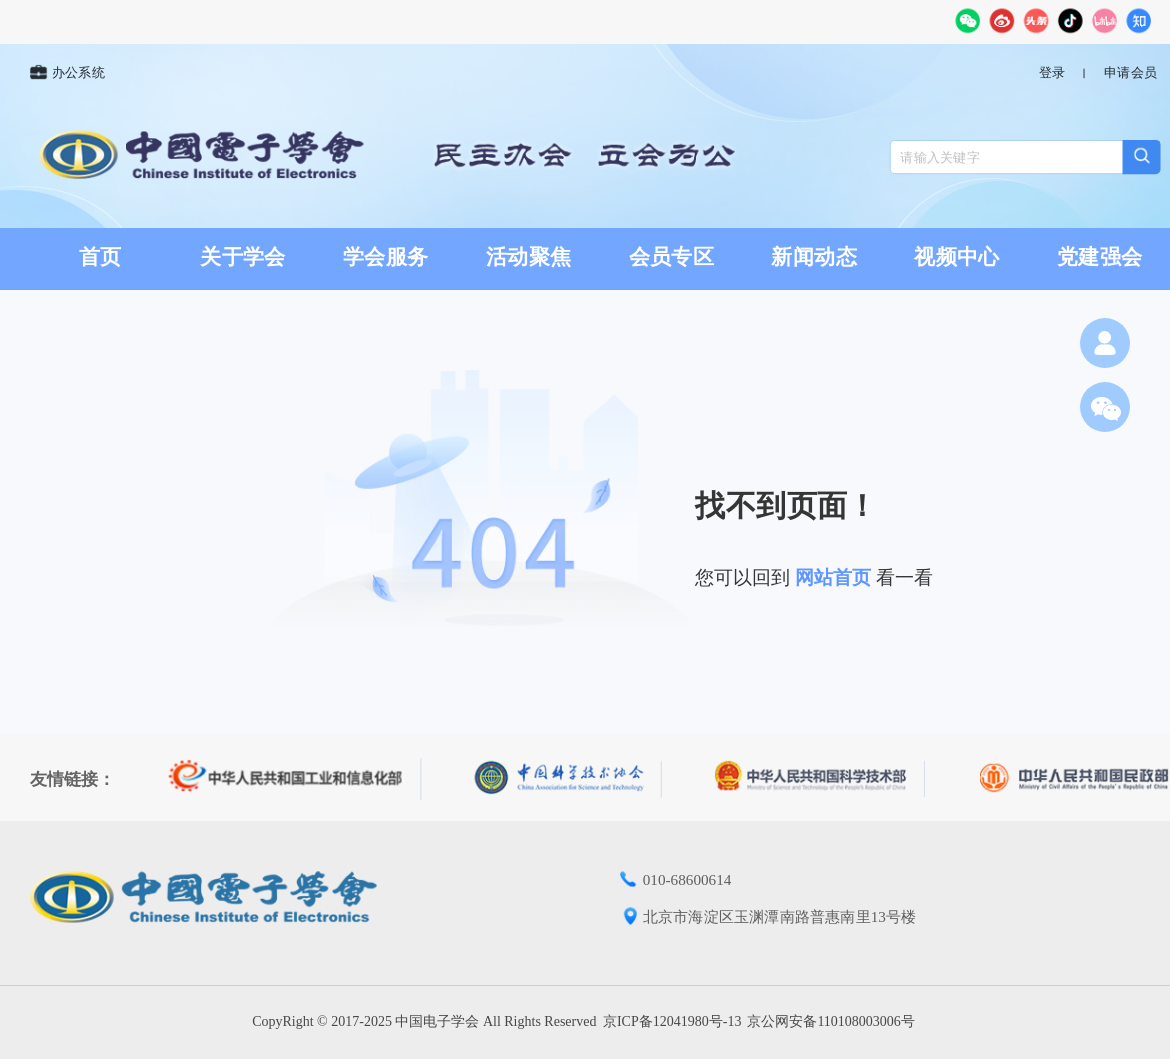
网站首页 (833, 577)
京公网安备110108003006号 (830, 1021)
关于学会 (242, 257)
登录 (1052, 73)
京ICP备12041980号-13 (672, 1021)
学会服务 (385, 257)
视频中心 (956, 257)
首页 (100, 257)
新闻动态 (814, 257)
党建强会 (1099, 257)
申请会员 (1130, 73)
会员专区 (672, 257)
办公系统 (67, 73)
